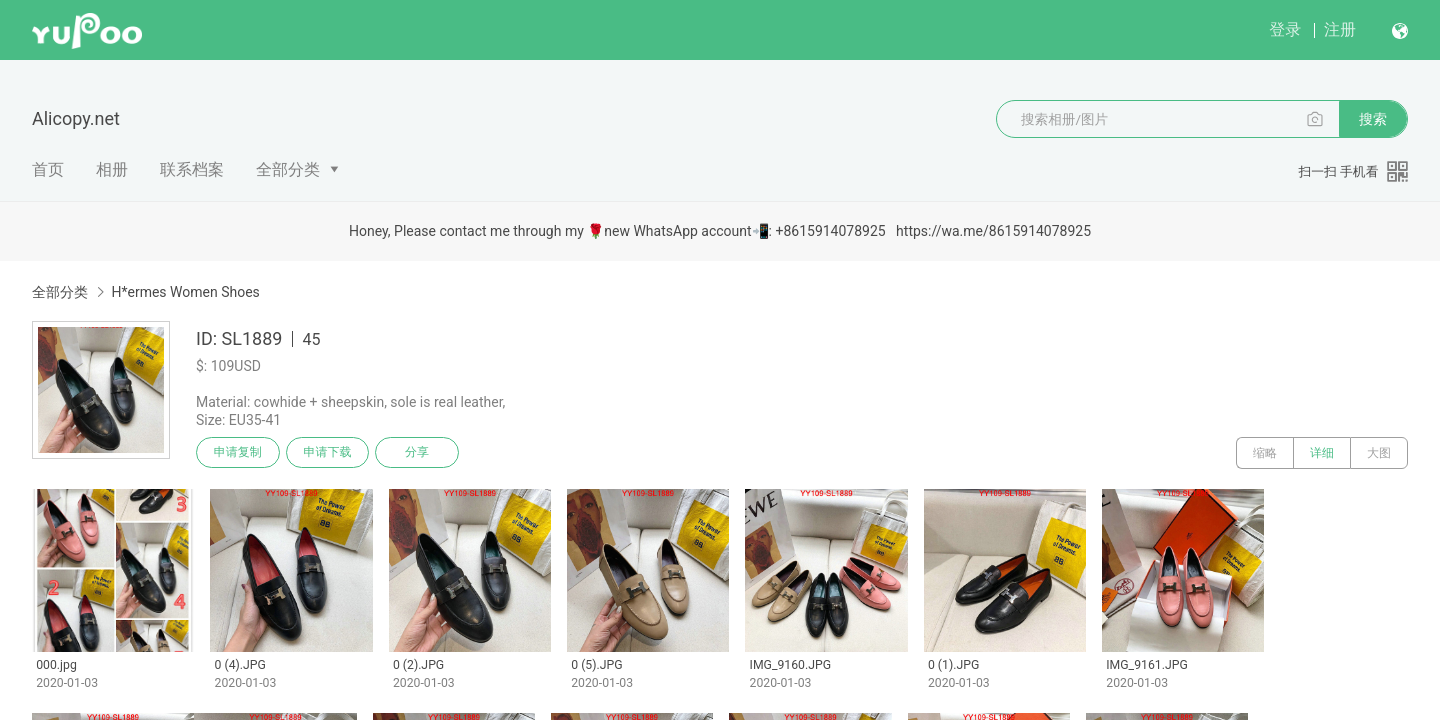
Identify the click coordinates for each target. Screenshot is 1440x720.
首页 (48, 169)
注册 (1340, 29)
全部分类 (288, 169)
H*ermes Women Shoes (185, 292)
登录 (1285, 29)
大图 (1379, 453)
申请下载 (328, 453)
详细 (1322, 453)
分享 (418, 453)
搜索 (1373, 119)
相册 (112, 169)
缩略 (1265, 453)
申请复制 (238, 453)
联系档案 (192, 169)
